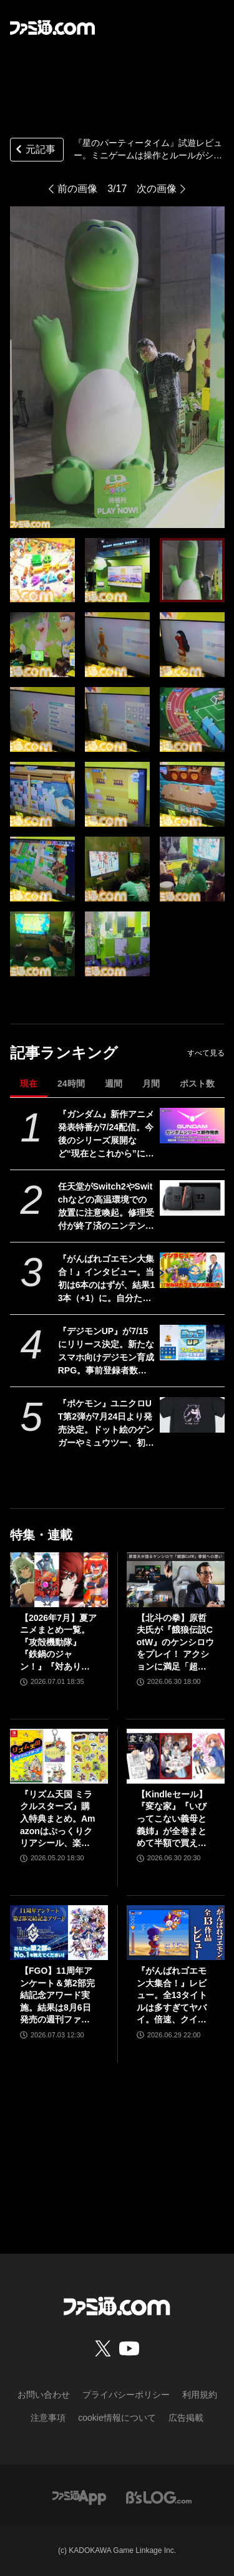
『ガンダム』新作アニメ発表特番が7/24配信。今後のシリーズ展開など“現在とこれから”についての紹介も (106, 1134)
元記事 (34, 150)
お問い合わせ (43, 2395)
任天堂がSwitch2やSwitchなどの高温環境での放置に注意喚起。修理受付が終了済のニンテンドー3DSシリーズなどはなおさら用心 (106, 1207)
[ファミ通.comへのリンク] (52, 27)
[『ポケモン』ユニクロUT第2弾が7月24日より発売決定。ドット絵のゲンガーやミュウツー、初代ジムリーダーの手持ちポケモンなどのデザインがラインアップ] (192, 1415)
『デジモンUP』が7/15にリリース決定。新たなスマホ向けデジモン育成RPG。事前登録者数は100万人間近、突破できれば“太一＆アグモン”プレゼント (106, 1351)
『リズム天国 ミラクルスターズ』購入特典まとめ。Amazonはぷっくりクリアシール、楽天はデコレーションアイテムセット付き (57, 1819)
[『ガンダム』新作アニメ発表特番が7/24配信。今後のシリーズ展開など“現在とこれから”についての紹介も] (192, 1126)
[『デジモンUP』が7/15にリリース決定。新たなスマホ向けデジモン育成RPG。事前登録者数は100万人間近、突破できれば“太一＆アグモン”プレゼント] (192, 1343)
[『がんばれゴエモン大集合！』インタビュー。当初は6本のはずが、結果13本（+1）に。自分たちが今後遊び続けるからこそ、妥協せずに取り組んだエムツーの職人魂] (192, 1270)
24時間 (71, 1084)
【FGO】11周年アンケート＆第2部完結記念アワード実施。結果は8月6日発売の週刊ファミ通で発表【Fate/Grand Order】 (57, 1996)
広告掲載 (185, 2418)
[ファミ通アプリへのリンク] (79, 2496)
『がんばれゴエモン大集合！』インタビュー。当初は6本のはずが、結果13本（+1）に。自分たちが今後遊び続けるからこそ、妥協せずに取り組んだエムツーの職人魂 (106, 1279)
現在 (28, 1084)
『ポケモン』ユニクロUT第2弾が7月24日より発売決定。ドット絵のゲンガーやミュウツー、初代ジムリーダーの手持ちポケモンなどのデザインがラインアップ (106, 1423)
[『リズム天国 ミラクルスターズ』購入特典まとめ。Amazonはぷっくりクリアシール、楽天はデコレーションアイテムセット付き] (59, 1756)
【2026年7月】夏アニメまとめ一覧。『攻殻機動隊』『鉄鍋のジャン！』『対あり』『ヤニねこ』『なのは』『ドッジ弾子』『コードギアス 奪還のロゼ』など (58, 1643)
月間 (151, 1084)
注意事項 (48, 2418)
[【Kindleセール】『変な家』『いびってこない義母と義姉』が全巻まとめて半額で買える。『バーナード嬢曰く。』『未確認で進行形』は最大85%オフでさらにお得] (176, 1756)
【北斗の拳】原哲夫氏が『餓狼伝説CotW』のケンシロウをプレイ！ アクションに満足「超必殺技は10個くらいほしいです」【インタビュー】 (175, 1643)
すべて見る (206, 1053)
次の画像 (157, 188)
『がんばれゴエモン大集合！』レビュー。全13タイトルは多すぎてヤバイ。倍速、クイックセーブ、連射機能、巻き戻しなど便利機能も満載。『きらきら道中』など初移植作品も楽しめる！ (172, 1996)
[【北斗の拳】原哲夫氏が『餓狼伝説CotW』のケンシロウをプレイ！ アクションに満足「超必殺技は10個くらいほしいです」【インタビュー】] (176, 1579)
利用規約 (199, 2395)
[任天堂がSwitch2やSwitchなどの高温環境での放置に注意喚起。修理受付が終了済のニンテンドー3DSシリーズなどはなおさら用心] (192, 1198)
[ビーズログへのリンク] (159, 2496)
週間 (113, 1084)
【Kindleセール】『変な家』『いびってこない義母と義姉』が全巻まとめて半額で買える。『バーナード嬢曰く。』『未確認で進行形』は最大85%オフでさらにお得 (172, 1819)
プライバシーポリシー (126, 2395)
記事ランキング (64, 1052)
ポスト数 (197, 1084)
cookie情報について (116, 2418)
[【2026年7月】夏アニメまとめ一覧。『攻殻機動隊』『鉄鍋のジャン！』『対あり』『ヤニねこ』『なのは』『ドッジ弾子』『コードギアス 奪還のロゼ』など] (59, 1579)
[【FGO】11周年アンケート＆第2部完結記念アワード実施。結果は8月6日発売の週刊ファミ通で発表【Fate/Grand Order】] (59, 1932)
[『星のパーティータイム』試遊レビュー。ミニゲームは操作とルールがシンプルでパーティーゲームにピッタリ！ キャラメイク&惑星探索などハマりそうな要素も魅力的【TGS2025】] (42, 570)
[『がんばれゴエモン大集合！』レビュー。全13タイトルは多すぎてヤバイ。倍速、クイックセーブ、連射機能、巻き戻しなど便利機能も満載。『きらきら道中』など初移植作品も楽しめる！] (176, 1932)
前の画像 (77, 188)
